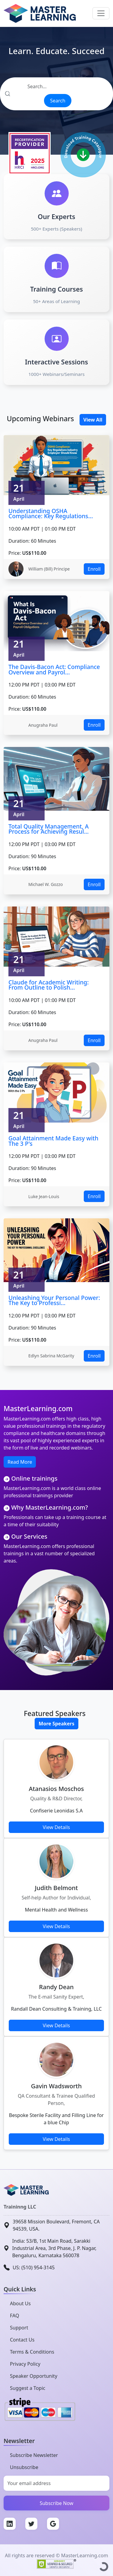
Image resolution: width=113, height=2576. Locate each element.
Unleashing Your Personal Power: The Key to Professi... (54, 1300)
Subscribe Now (57, 2503)
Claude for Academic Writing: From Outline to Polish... (48, 985)
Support (19, 2327)
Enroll (94, 569)
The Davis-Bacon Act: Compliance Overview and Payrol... (54, 669)
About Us (20, 2303)
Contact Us (22, 2339)
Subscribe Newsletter (34, 2455)
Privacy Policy (25, 2364)
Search (57, 100)
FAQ (14, 2315)
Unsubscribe (24, 2467)
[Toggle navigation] (101, 13)
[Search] (56, 86)
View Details (56, 1827)
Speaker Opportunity (33, 2376)
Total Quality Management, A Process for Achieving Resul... (48, 829)
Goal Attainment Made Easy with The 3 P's (53, 1141)
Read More (20, 1462)
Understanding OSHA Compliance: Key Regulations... (50, 513)
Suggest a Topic (27, 2388)
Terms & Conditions (32, 2351)
